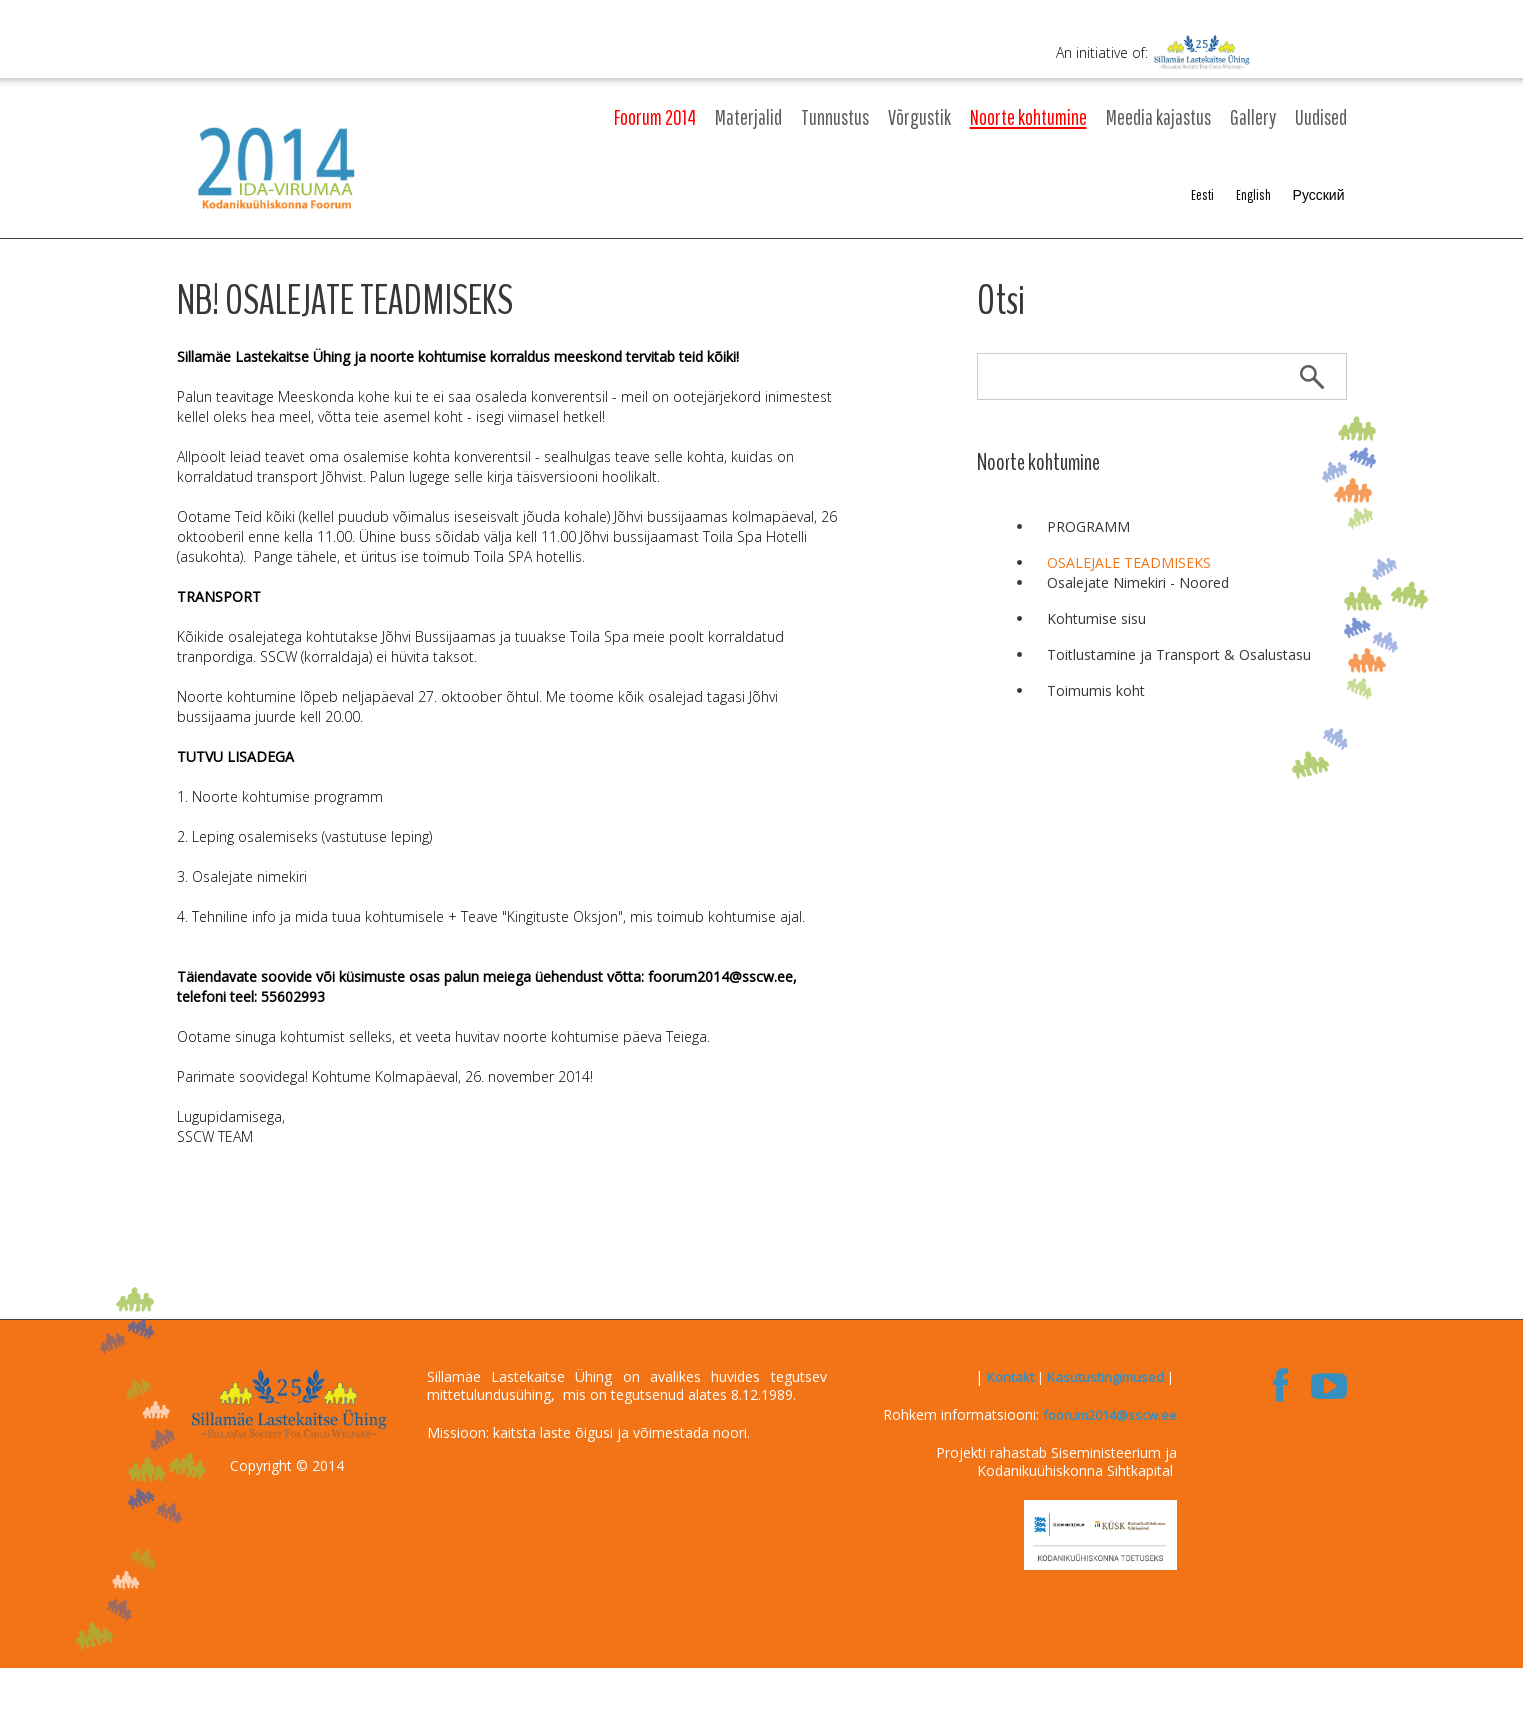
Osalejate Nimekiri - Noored (1138, 582)
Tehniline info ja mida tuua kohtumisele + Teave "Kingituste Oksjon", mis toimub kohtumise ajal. (498, 916)
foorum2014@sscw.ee (1110, 1415)
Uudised (1321, 117)
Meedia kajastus (1158, 117)
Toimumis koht (1096, 690)
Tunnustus (835, 117)
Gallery (1253, 117)
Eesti (1202, 195)
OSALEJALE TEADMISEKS (1129, 562)
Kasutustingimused (1105, 1377)
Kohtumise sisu (1096, 618)
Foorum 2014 (655, 117)
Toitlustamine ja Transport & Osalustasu (1179, 654)
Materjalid (748, 117)
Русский (1319, 195)
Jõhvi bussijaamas (671, 516)
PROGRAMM (1088, 526)
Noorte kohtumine (1028, 117)
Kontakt (1010, 1377)
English (1253, 195)
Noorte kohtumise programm (287, 796)
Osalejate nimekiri (249, 876)
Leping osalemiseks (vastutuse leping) (312, 836)
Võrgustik (919, 117)
